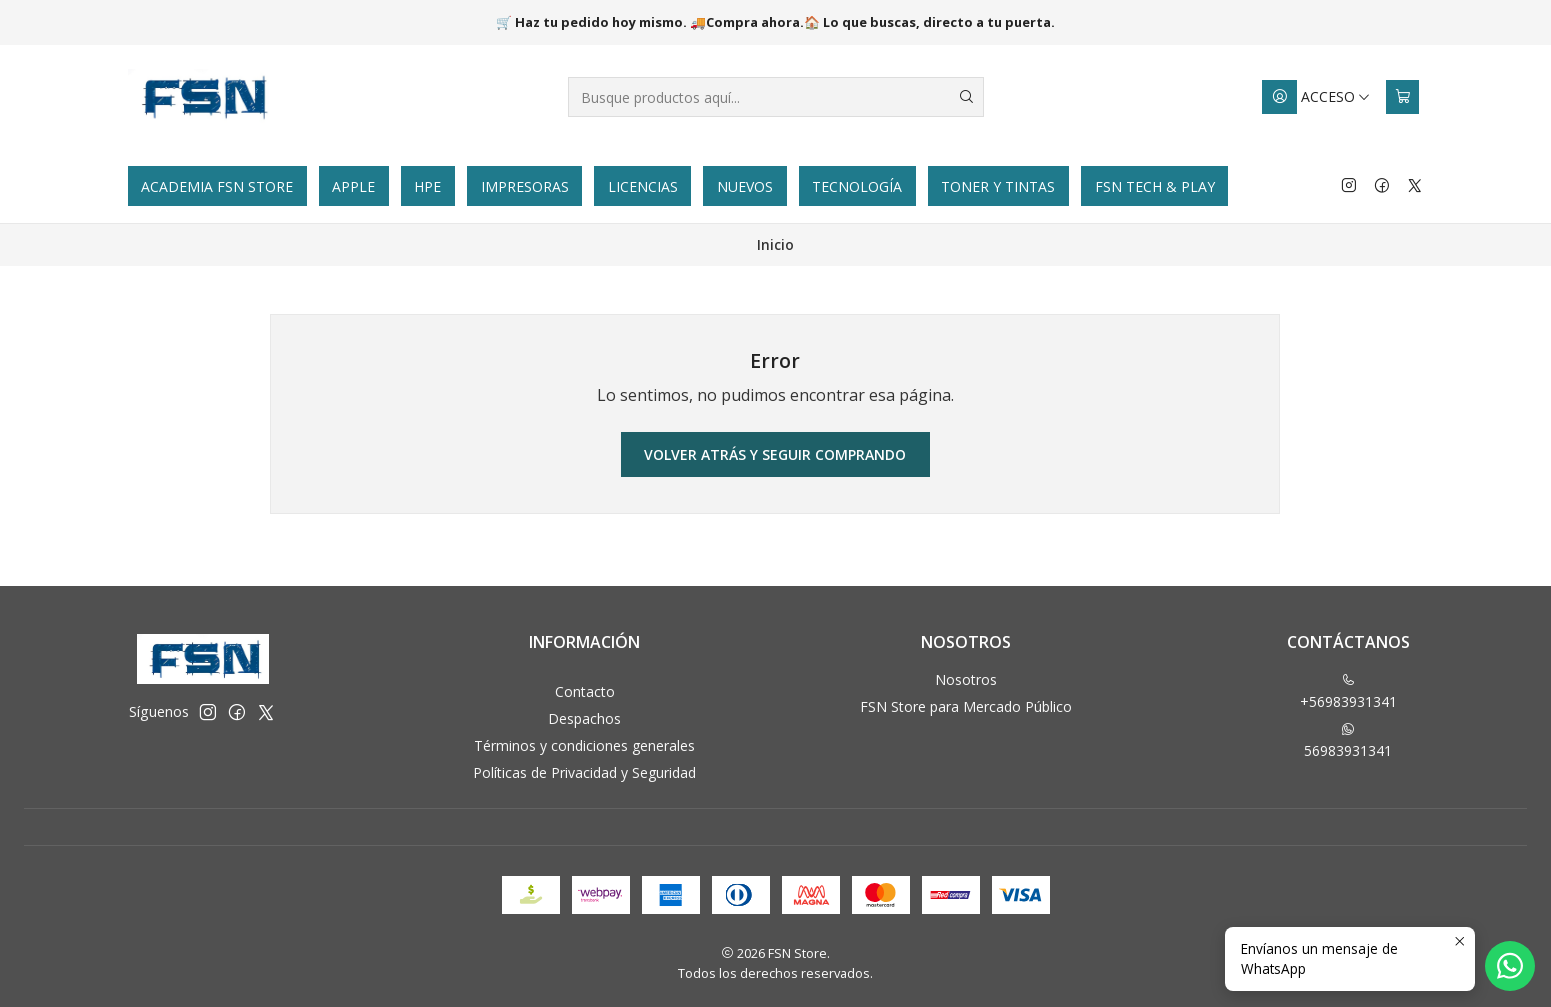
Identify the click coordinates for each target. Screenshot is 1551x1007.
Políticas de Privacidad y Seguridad (584, 772)
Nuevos (745, 186)
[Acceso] (1317, 97)
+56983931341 (1348, 692)
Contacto (585, 691)
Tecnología (857, 186)
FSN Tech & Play (1155, 186)
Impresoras (525, 186)
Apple (353, 186)
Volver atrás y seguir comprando (775, 454)
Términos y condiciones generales (584, 745)
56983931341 (1348, 741)
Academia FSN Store (217, 186)
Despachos (584, 718)
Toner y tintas (998, 186)
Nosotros (966, 679)
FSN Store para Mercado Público (966, 706)
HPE (427, 186)
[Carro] (1403, 97)
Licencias (643, 186)
